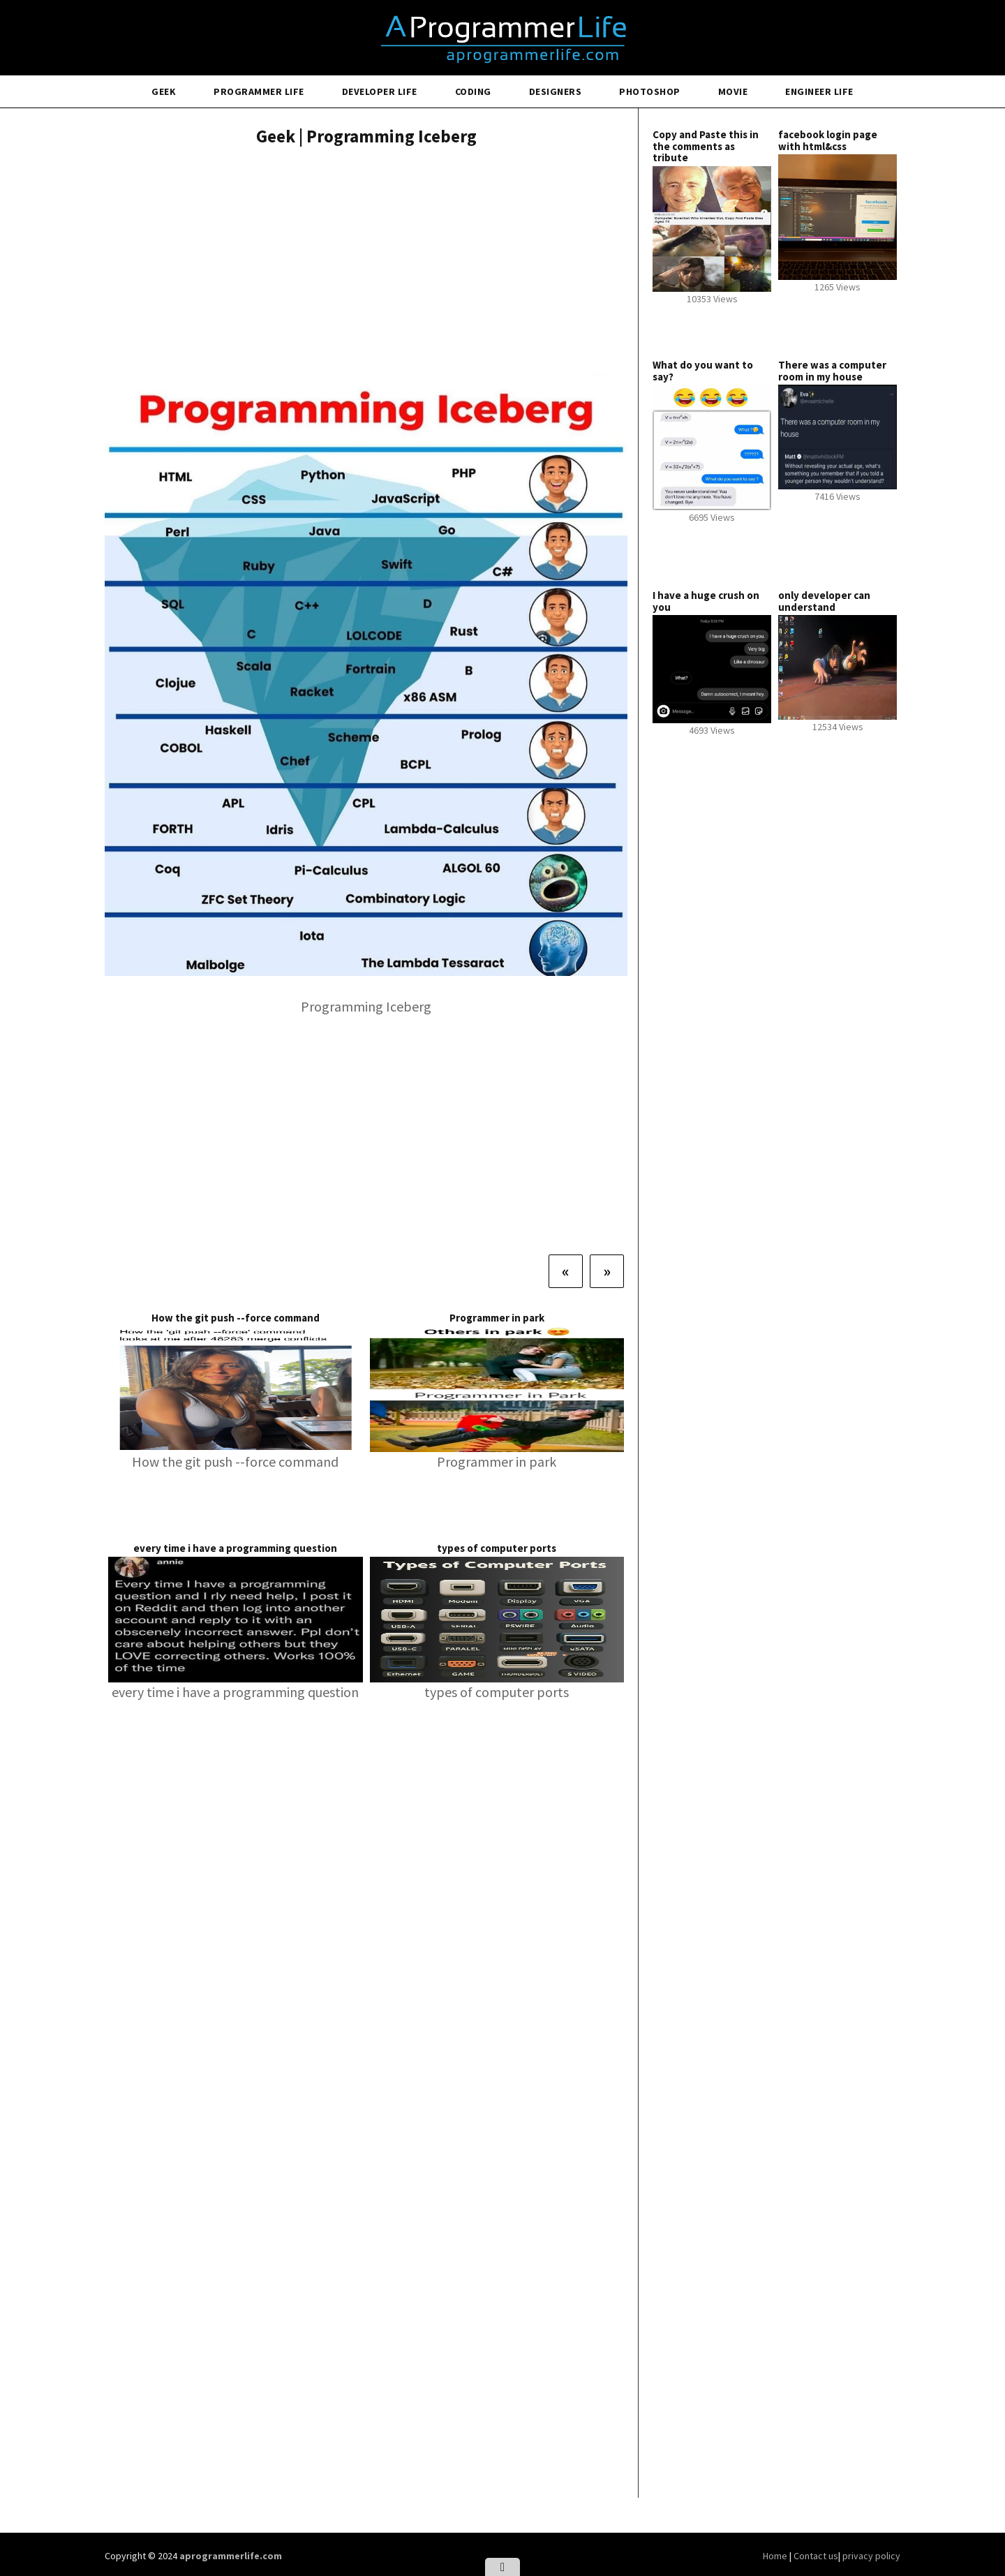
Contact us (816, 2555)
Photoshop (649, 91)
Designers (555, 91)
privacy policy (871, 2555)
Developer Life (379, 91)
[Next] (607, 1271)
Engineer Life (819, 91)
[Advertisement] (366, 262)
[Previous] (566, 1271)
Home (776, 2555)
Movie (733, 91)
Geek (163, 91)
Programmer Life (259, 91)
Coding (473, 91)
